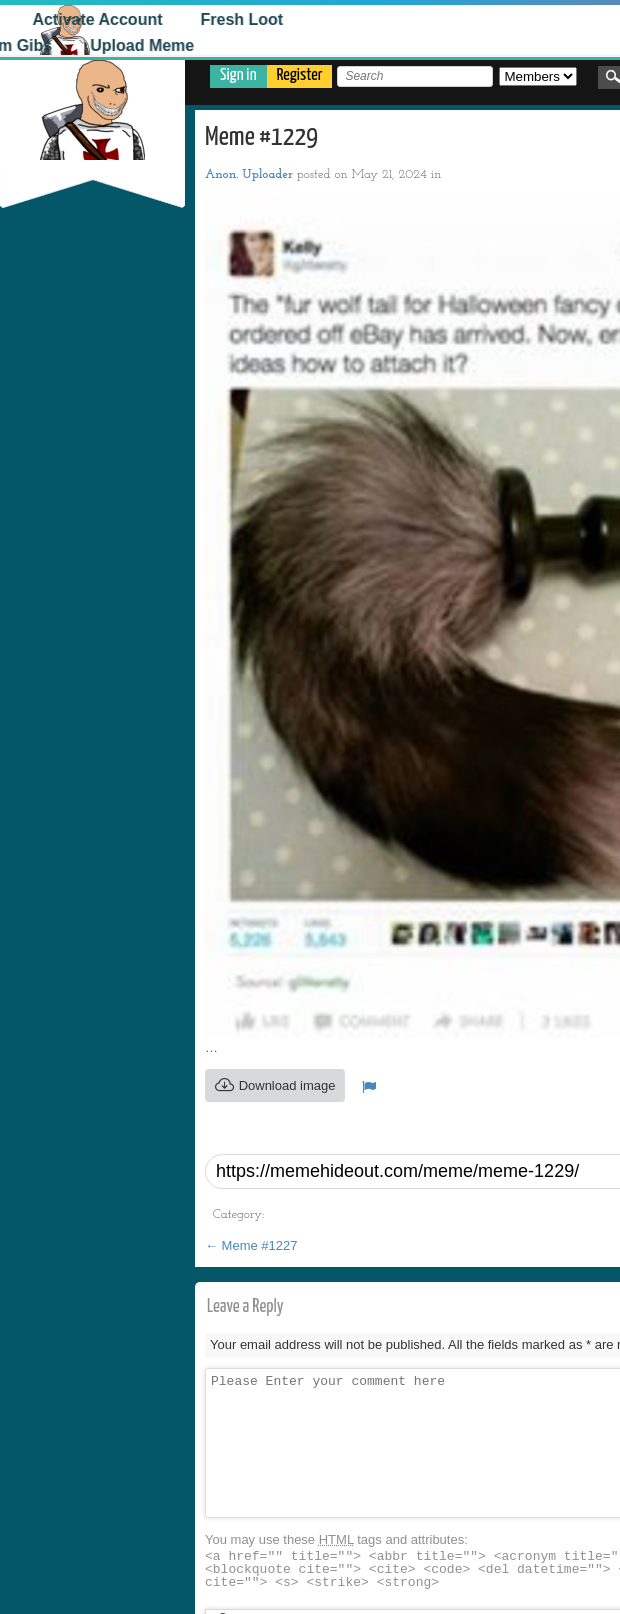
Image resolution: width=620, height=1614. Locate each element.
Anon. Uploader (249, 174)
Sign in (238, 75)
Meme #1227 (251, 1245)
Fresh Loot (205, 19)
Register (300, 75)
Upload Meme (105, 45)
